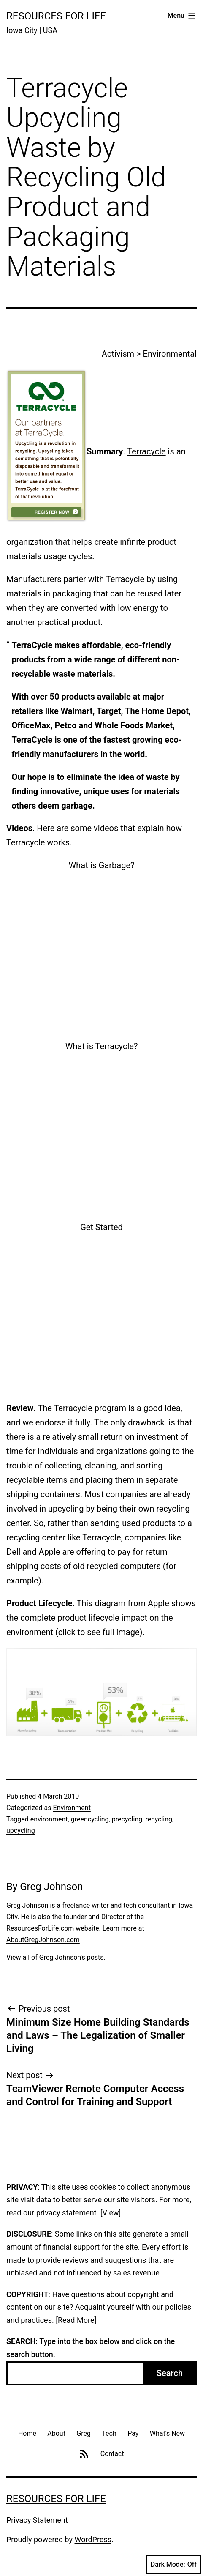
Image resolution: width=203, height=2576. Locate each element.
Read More (76, 2320)
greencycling (90, 1819)
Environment (71, 1808)
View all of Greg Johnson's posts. (56, 1957)
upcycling (20, 1831)
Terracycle (146, 451)
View (111, 2212)
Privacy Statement (37, 2520)
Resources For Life (56, 16)
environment (49, 1819)
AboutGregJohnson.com (43, 1940)
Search (170, 2373)
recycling (158, 1819)
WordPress (93, 2539)
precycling (127, 1819)
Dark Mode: (174, 2565)
